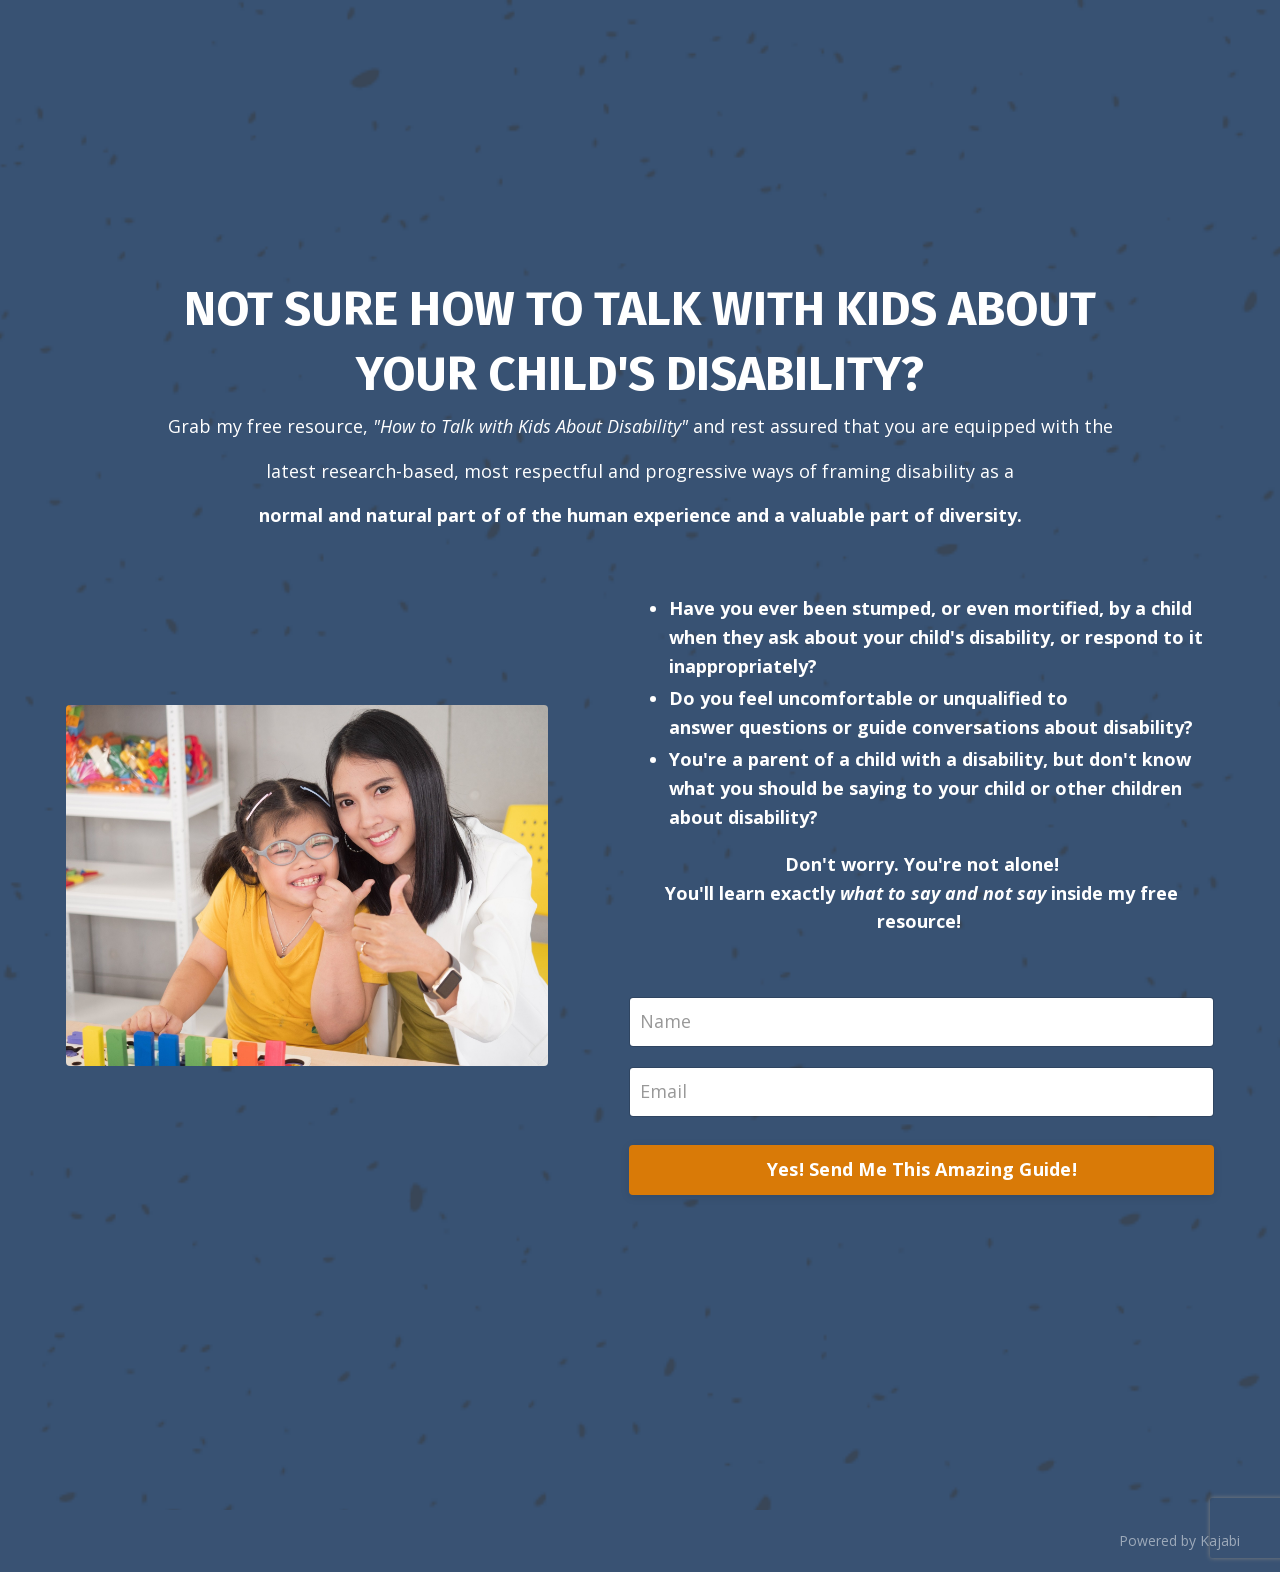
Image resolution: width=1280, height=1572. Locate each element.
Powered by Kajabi (1179, 1540)
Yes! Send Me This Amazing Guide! (922, 1169)
